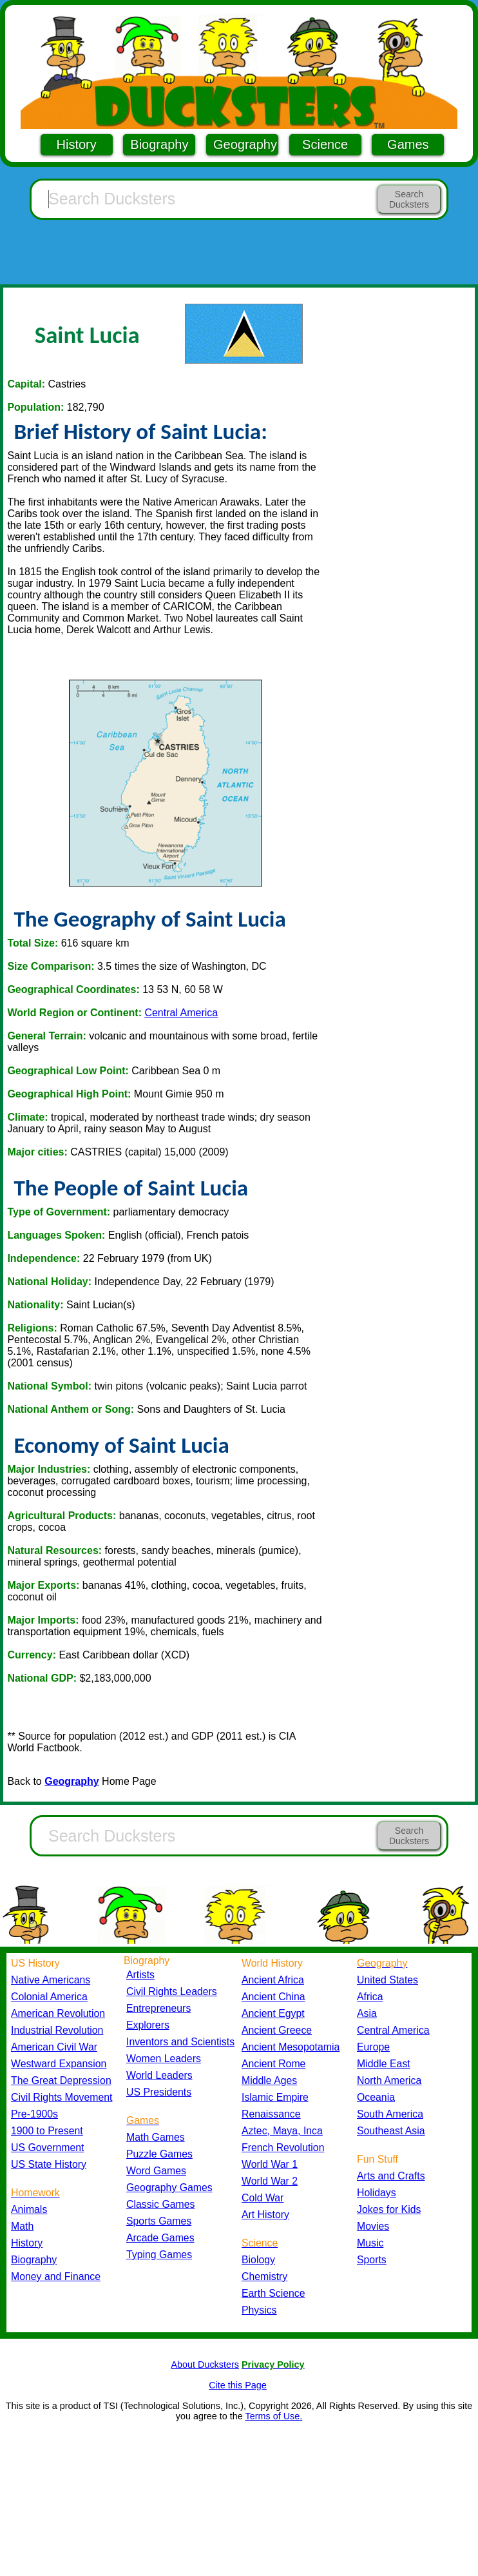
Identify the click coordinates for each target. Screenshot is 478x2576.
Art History (265, 2214)
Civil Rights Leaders (171, 1991)
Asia (367, 2013)
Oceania (376, 2097)
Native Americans (50, 1979)
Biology (258, 2259)
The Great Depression (61, 2080)
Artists (140, 1974)
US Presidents (158, 2092)
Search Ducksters (409, 199)
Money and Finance (55, 2276)
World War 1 (270, 2164)
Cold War (262, 2197)
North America (389, 2080)
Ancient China (273, 1996)
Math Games (155, 2137)
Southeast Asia (391, 2130)
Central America (181, 1012)
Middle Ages (269, 2080)
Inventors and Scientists (180, 2041)
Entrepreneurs (158, 2008)
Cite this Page (238, 2385)
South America (390, 2114)
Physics (259, 2310)
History (77, 144)
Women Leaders (163, 2058)
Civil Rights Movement (61, 2097)
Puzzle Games (159, 2153)
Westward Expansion (58, 2063)
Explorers (147, 2025)
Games (407, 144)
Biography (159, 144)
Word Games (156, 2170)
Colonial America (49, 1996)
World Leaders (159, 2075)
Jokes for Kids (389, 2209)
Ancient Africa (273, 1979)
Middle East (383, 2063)
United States (387, 1979)
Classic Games (160, 2204)
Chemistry (264, 2276)
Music (370, 2242)
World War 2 (270, 2181)
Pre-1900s (34, 2114)
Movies (373, 2226)
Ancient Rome (273, 2063)
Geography (245, 144)
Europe (373, 2046)
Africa (370, 1996)
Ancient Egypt (273, 2013)
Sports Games (158, 2221)
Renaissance (271, 2114)
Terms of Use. (273, 2416)
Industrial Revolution (57, 2030)
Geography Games (169, 2187)
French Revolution (283, 2147)
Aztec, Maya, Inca (282, 2130)
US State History (48, 2164)
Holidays (376, 2192)
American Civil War (54, 2046)
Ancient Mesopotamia (290, 2046)
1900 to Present (47, 2130)
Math (22, 2226)
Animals (29, 2209)
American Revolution (58, 2013)
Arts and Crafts (391, 2175)
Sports (372, 2259)
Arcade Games (160, 2237)
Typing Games (159, 2254)
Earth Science (273, 2293)
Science (325, 144)
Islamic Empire (275, 2097)
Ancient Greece (277, 2030)
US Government (47, 2147)
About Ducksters (205, 2364)
